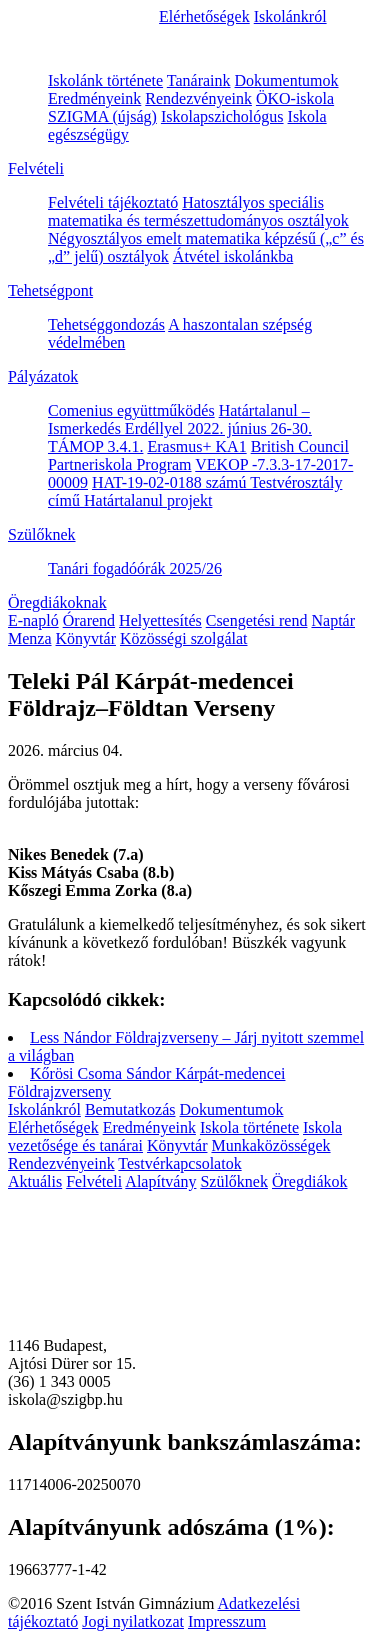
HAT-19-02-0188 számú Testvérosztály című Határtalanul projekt (195, 491)
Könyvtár (86, 638)
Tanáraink (199, 80)
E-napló (33, 620)
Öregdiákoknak (57, 602)
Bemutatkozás (130, 1109)
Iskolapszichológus (222, 116)
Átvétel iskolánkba (233, 256)
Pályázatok (43, 376)
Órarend (89, 620)
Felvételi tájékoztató (113, 202)
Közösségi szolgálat (184, 638)
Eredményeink (94, 98)
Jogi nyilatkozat (133, 1621)
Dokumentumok (287, 80)
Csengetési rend (257, 620)
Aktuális (35, 1181)
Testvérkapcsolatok (179, 1163)
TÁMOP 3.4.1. (95, 446)
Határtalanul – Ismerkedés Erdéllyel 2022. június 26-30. (180, 419)
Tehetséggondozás (106, 324)
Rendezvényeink (198, 98)
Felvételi (36, 168)
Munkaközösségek (270, 1145)
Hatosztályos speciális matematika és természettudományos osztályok (198, 211)
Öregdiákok (310, 1181)
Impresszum (227, 1621)
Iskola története (249, 1127)
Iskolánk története (105, 80)
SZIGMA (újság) (102, 116)
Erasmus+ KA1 (196, 446)
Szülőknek (42, 534)
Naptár (333, 620)
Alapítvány (160, 1181)
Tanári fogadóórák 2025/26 (135, 568)
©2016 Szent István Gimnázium (111, 1603)
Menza (30, 638)
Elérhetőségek (204, 16)
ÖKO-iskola (295, 98)
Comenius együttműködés (131, 410)
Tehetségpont (50, 290)
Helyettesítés (160, 620)
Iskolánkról (290, 16)
